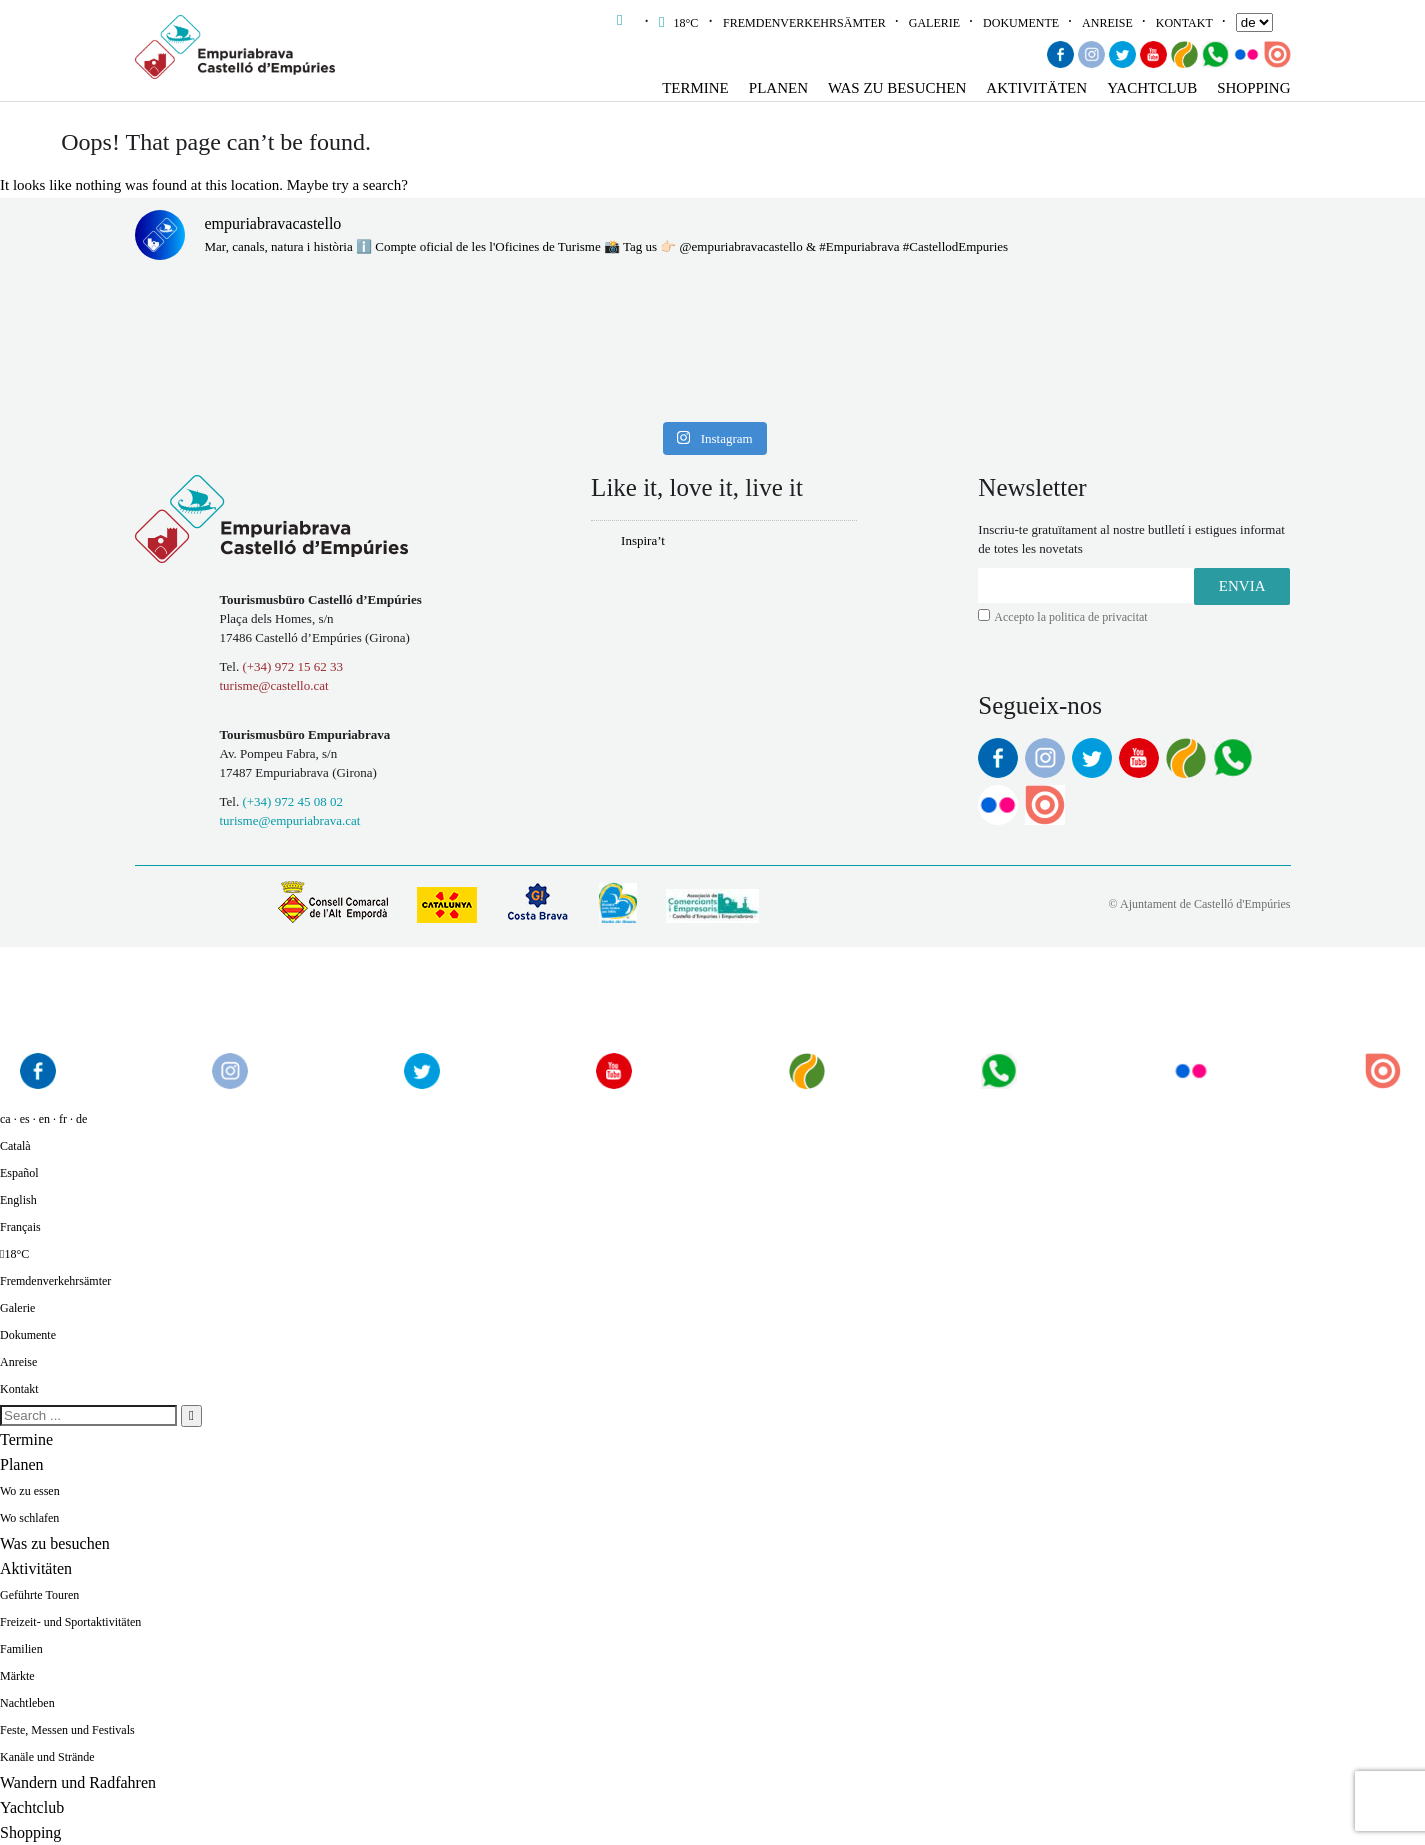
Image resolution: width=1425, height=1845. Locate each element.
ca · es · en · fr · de (43, 1119)
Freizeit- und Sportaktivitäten (70, 1622)
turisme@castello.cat (274, 685)
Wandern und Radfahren (78, 1782)
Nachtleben (27, 1703)
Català (15, 1146)
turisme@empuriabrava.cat (290, 820)
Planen (778, 88)
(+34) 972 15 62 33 (292, 666)
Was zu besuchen (897, 88)
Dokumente (1021, 23)
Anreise (1107, 23)
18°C (680, 23)
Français (20, 1227)
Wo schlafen (29, 1518)
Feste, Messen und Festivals (67, 1730)
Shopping (1253, 88)
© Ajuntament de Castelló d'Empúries (1200, 904)
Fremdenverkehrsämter (804, 23)
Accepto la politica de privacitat (1070, 617)
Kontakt (1184, 23)
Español (19, 1173)
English (18, 1200)
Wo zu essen (30, 1491)
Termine (695, 88)
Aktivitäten (1036, 88)
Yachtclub (1152, 88)
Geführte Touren (39, 1595)
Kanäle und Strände (47, 1757)
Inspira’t (643, 540)
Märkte (17, 1676)
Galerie (934, 23)
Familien (21, 1649)
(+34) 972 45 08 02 (292, 801)
